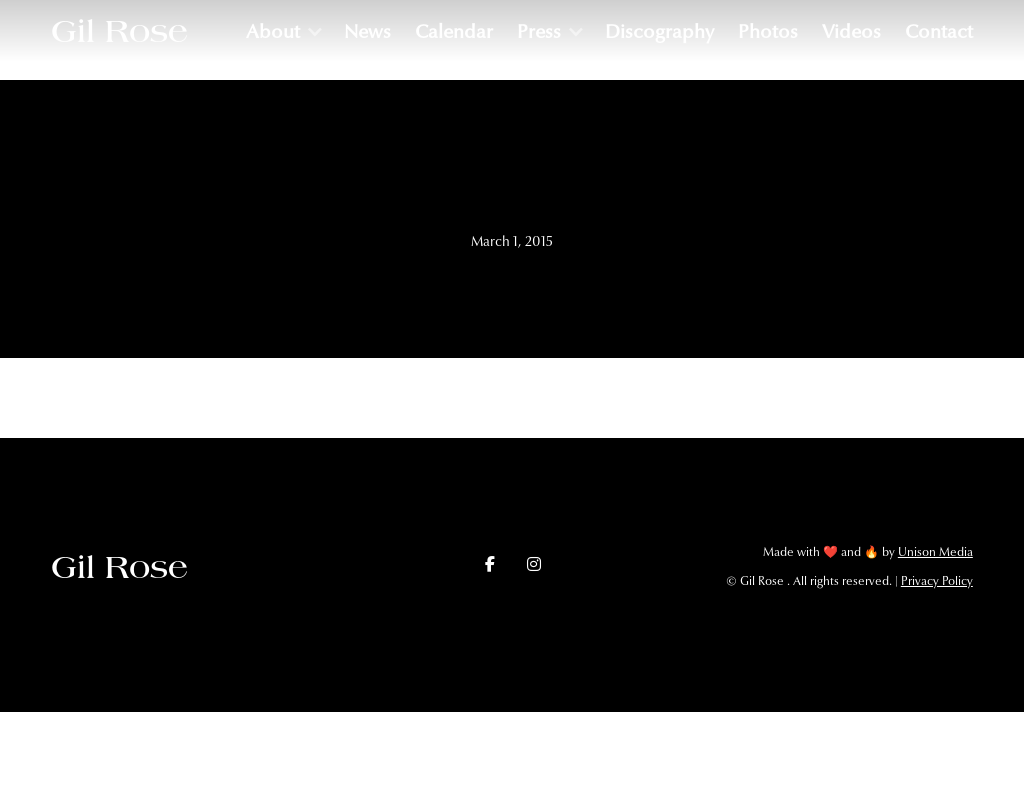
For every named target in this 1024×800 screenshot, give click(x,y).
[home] (119, 31)
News (367, 31)
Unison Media (935, 552)
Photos (768, 31)
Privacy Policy (937, 581)
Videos (851, 31)
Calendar (454, 31)
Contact (939, 31)
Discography (659, 31)
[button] (283, 31)
